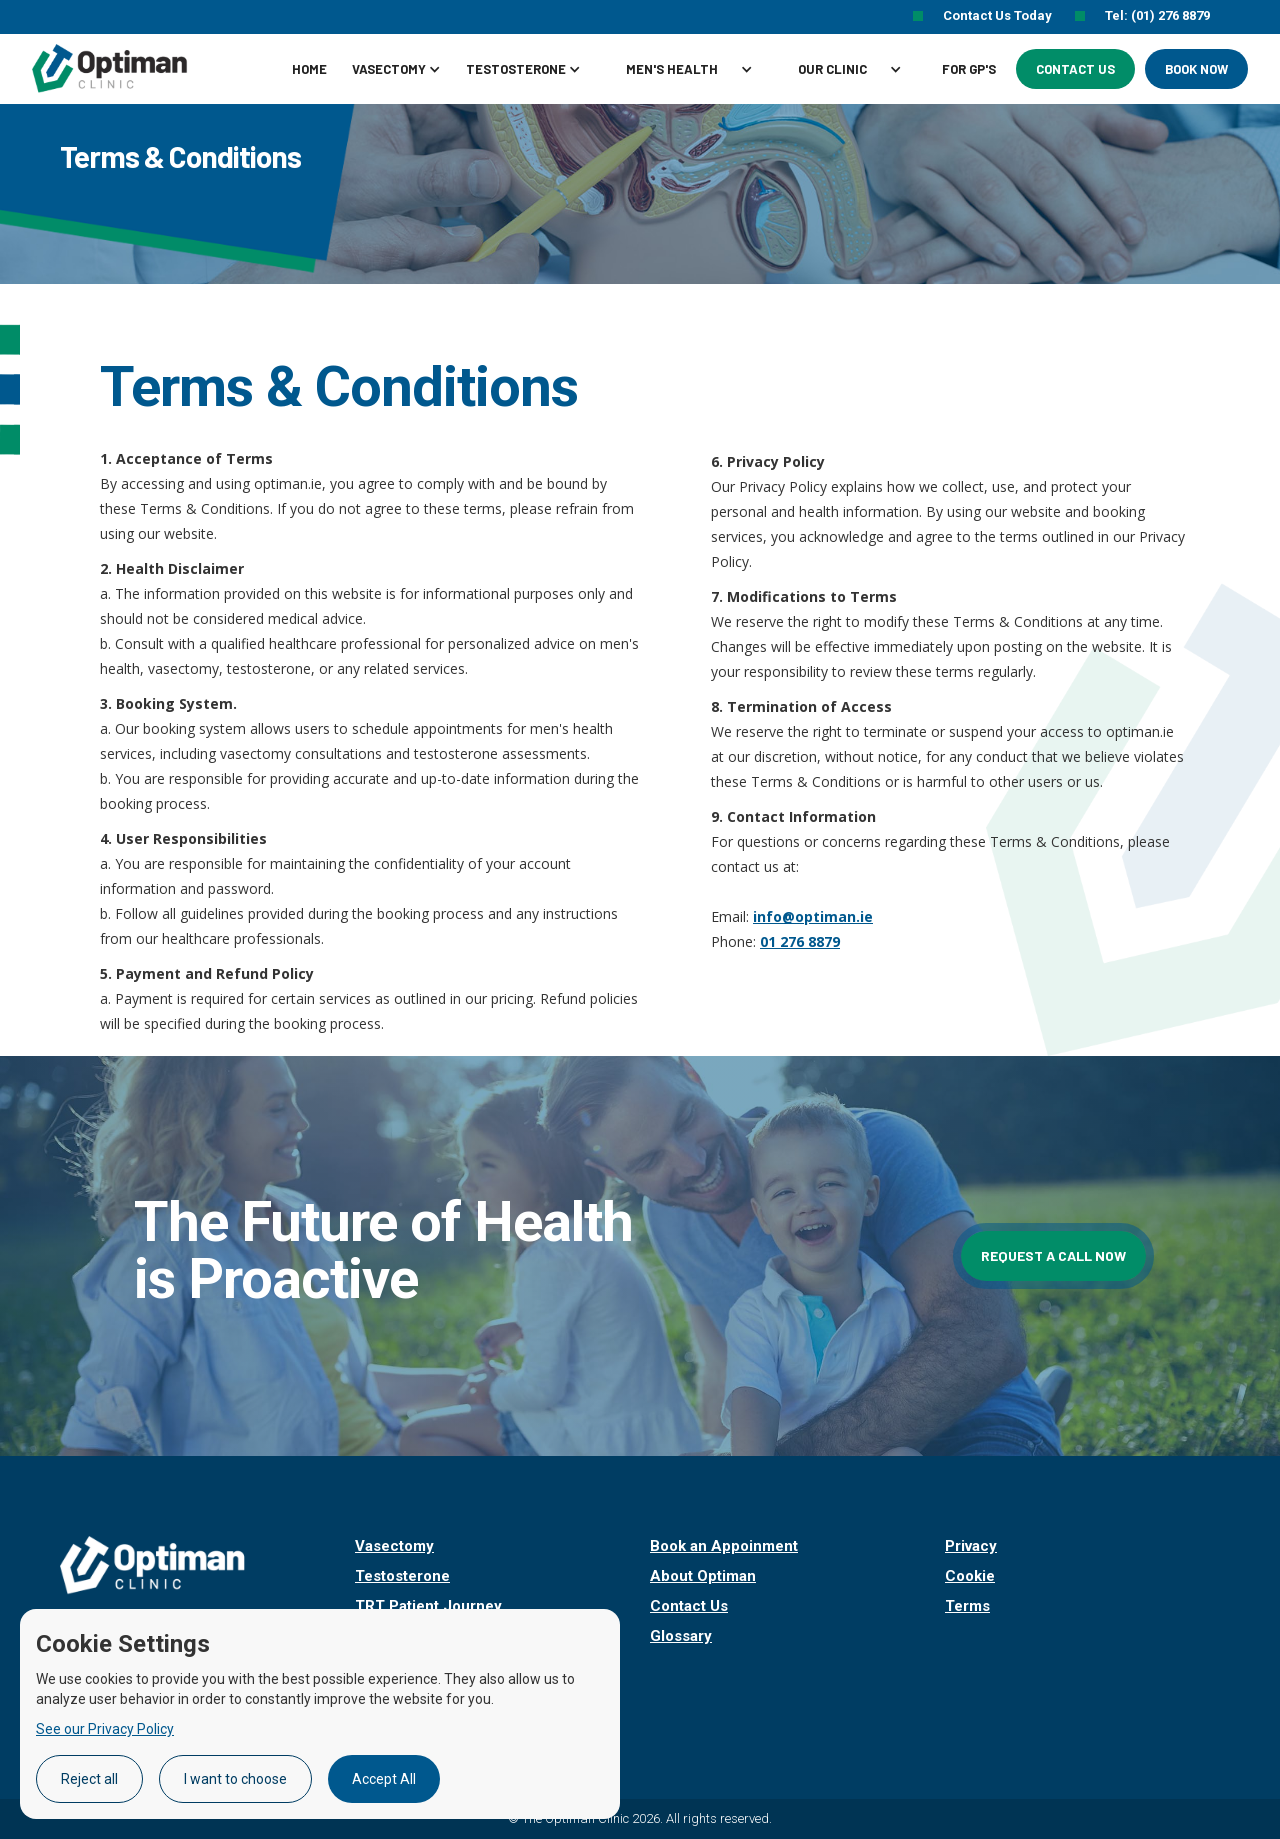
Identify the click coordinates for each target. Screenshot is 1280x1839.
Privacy (971, 1546)
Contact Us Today (999, 15)
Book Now (1196, 69)
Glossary (681, 1636)
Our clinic (832, 69)
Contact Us (1075, 69)
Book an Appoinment (724, 1546)
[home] (132, 68)
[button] (404, 69)
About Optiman (703, 1576)
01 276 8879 (800, 941)
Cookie (970, 1576)
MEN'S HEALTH (672, 69)
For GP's (969, 69)
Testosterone (402, 1576)
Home (309, 69)
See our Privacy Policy (105, 1729)
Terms (967, 1606)
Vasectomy (394, 1546)
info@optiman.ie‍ (813, 916)
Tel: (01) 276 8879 (1157, 15)
